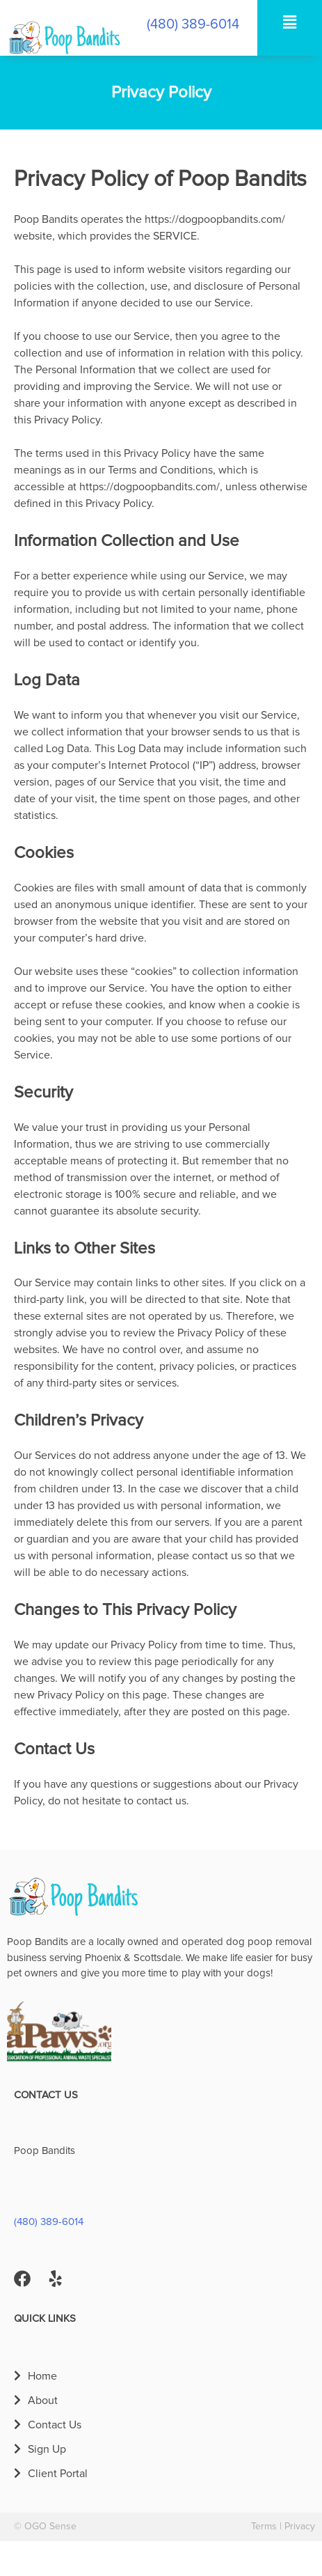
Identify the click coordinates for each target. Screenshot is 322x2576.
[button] (289, 22)
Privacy (299, 2526)
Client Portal (58, 2473)
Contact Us (54, 2424)
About (43, 2400)
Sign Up (47, 2449)
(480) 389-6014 (193, 24)
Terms (264, 2526)
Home (42, 2376)
